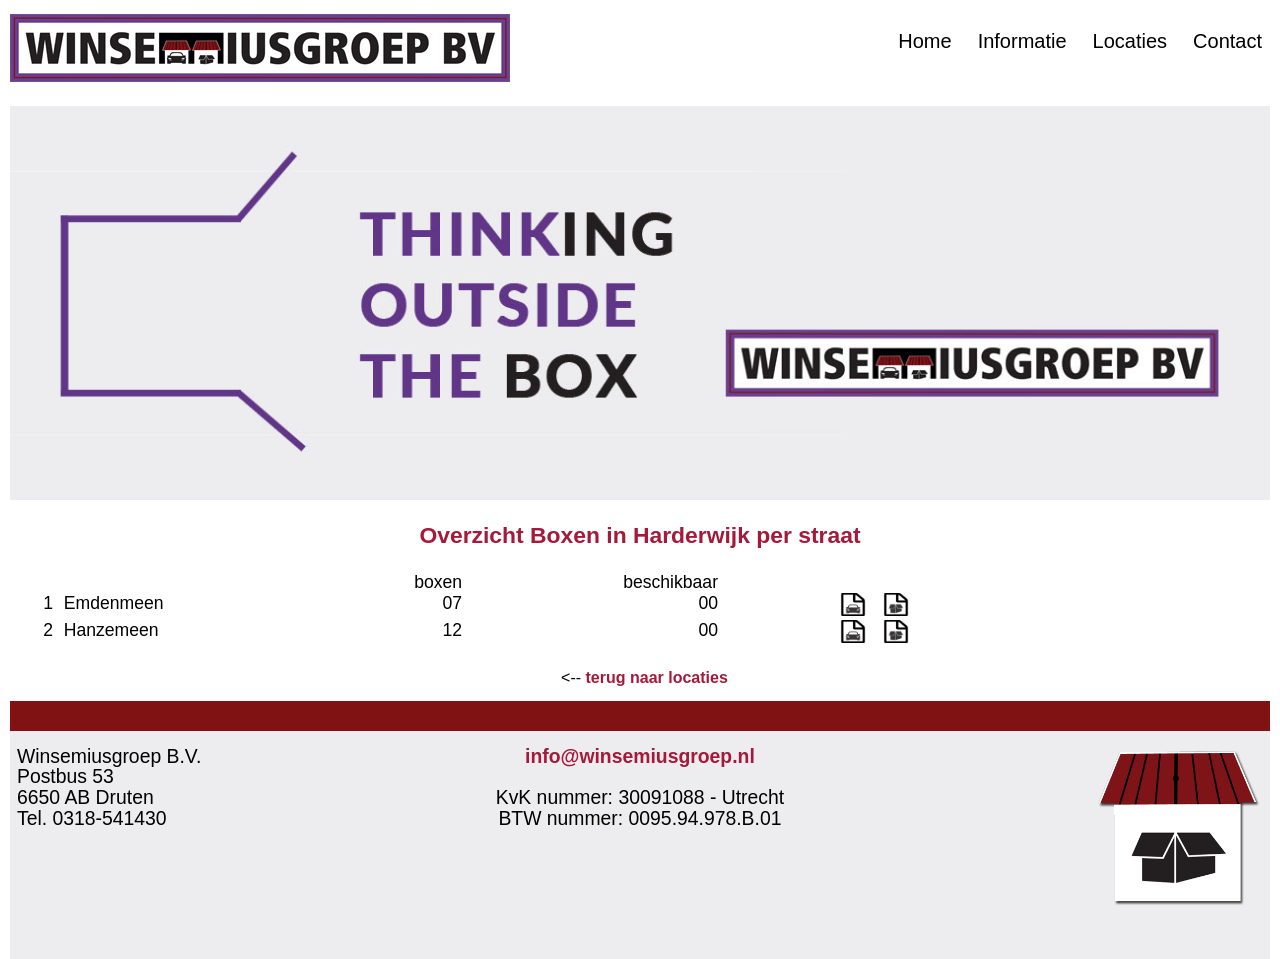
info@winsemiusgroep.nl (640, 756)
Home (924, 41)
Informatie (1022, 41)
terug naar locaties (657, 677)
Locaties (1130, 41)
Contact (1227, 41)
